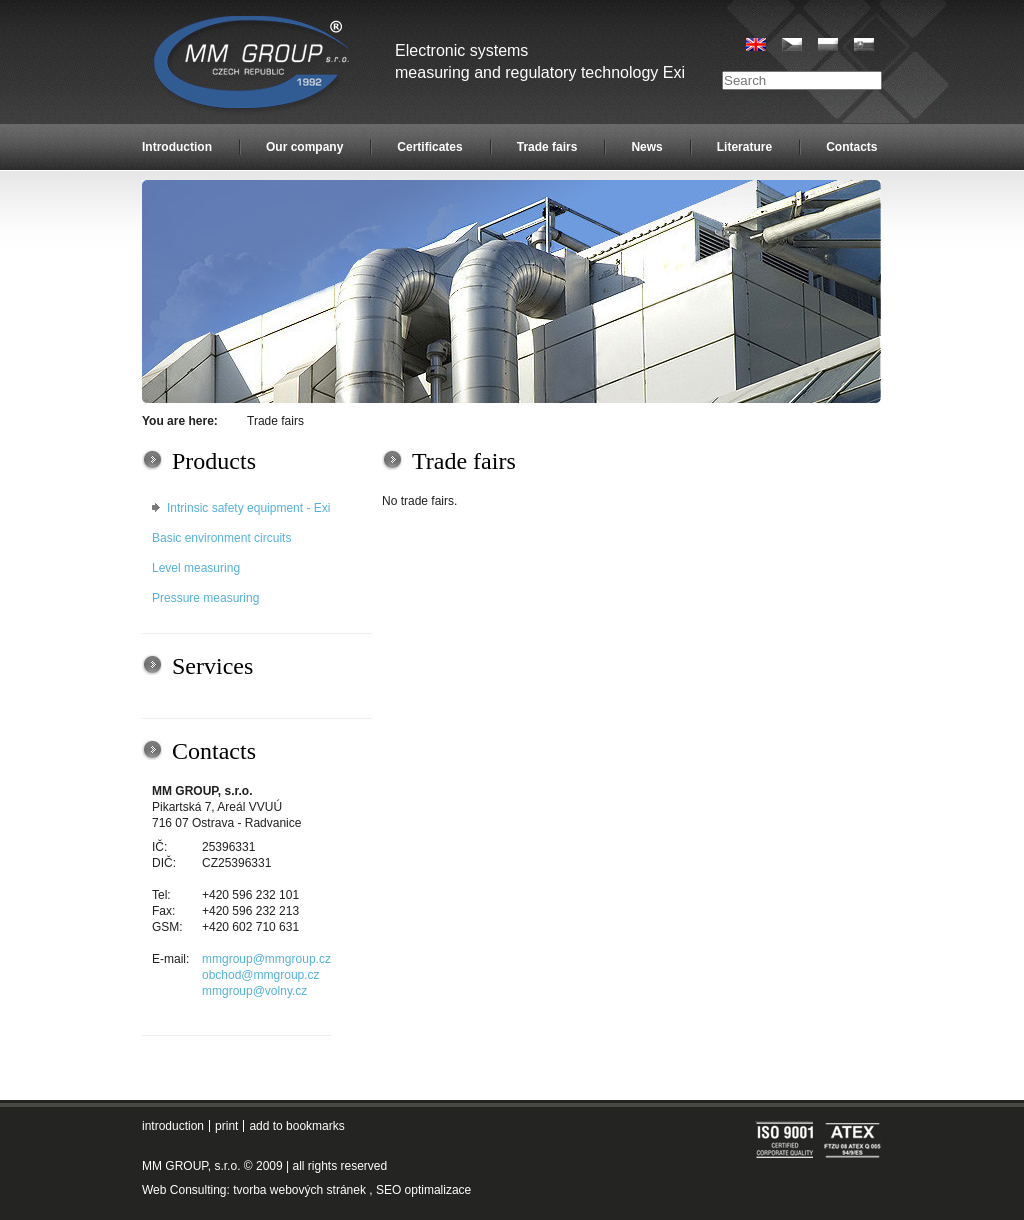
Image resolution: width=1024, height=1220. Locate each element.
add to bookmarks (296, 1126)
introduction (173, 1126)
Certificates (429, 147)
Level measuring (196, 568)
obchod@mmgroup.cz (261, 975)
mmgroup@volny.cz (254, 991)
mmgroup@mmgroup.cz (266, 959)
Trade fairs (547, 147)
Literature (744, 147)
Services (212, 666)
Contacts (851, 147)
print (226, 1126)
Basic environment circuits (221, 538)
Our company (304, 147)
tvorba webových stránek (299, 1190)
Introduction (177, 147)
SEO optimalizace (423, 1190)
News (646, 147)
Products (214, 461)
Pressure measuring (205, 598)
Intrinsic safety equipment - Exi (248, 508)
